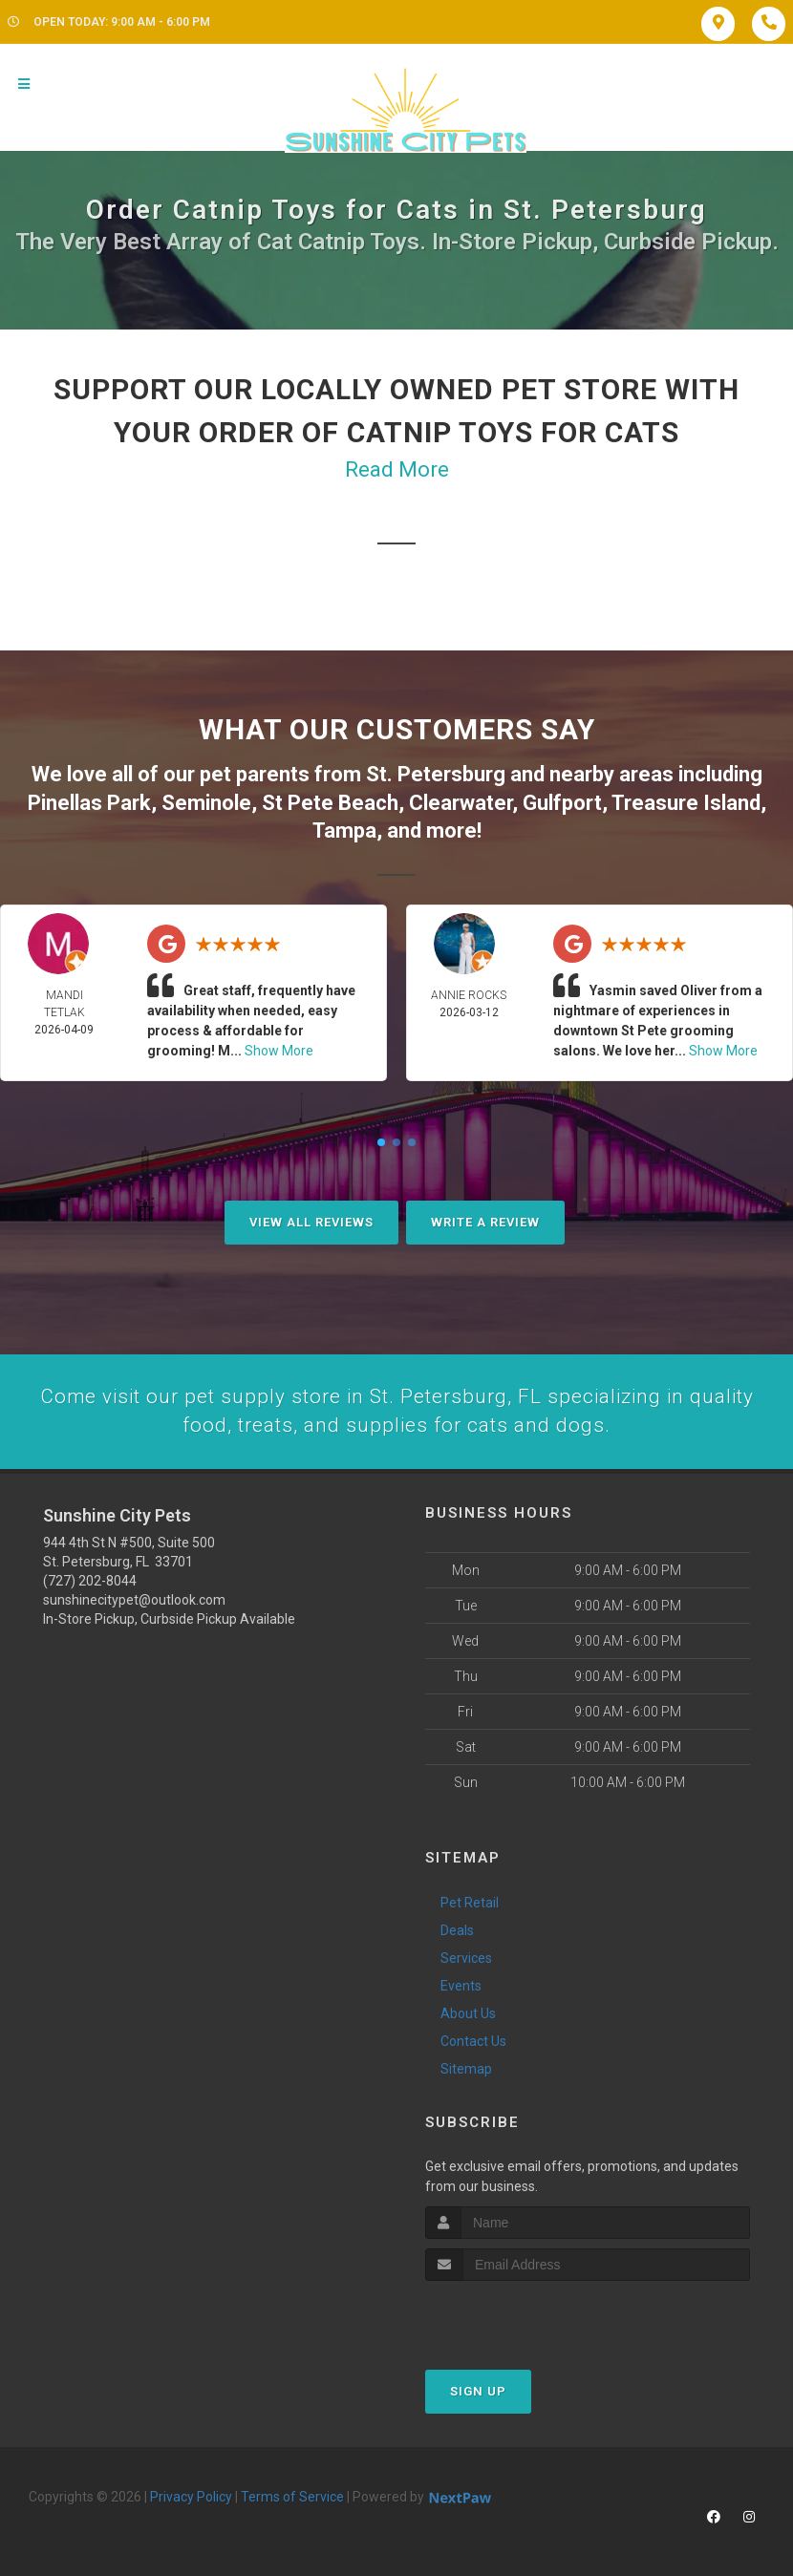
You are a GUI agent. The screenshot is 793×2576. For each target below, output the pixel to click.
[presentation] (527, 2315)
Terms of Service (292, 2495)
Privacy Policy (191, 2495)
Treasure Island (686, 801)
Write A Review (485, 1219)
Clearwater (460, 801)
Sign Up (478, 2390)
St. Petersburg (435, 773)
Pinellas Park (89, 801)
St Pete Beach (330, 801)
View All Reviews (311, 1219)
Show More (279, 1047)
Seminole (206, 801)
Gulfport (562, 801)
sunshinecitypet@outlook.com (134, 1599)
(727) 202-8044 (90, 1579)
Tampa (344, 828)
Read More (397, 469)
